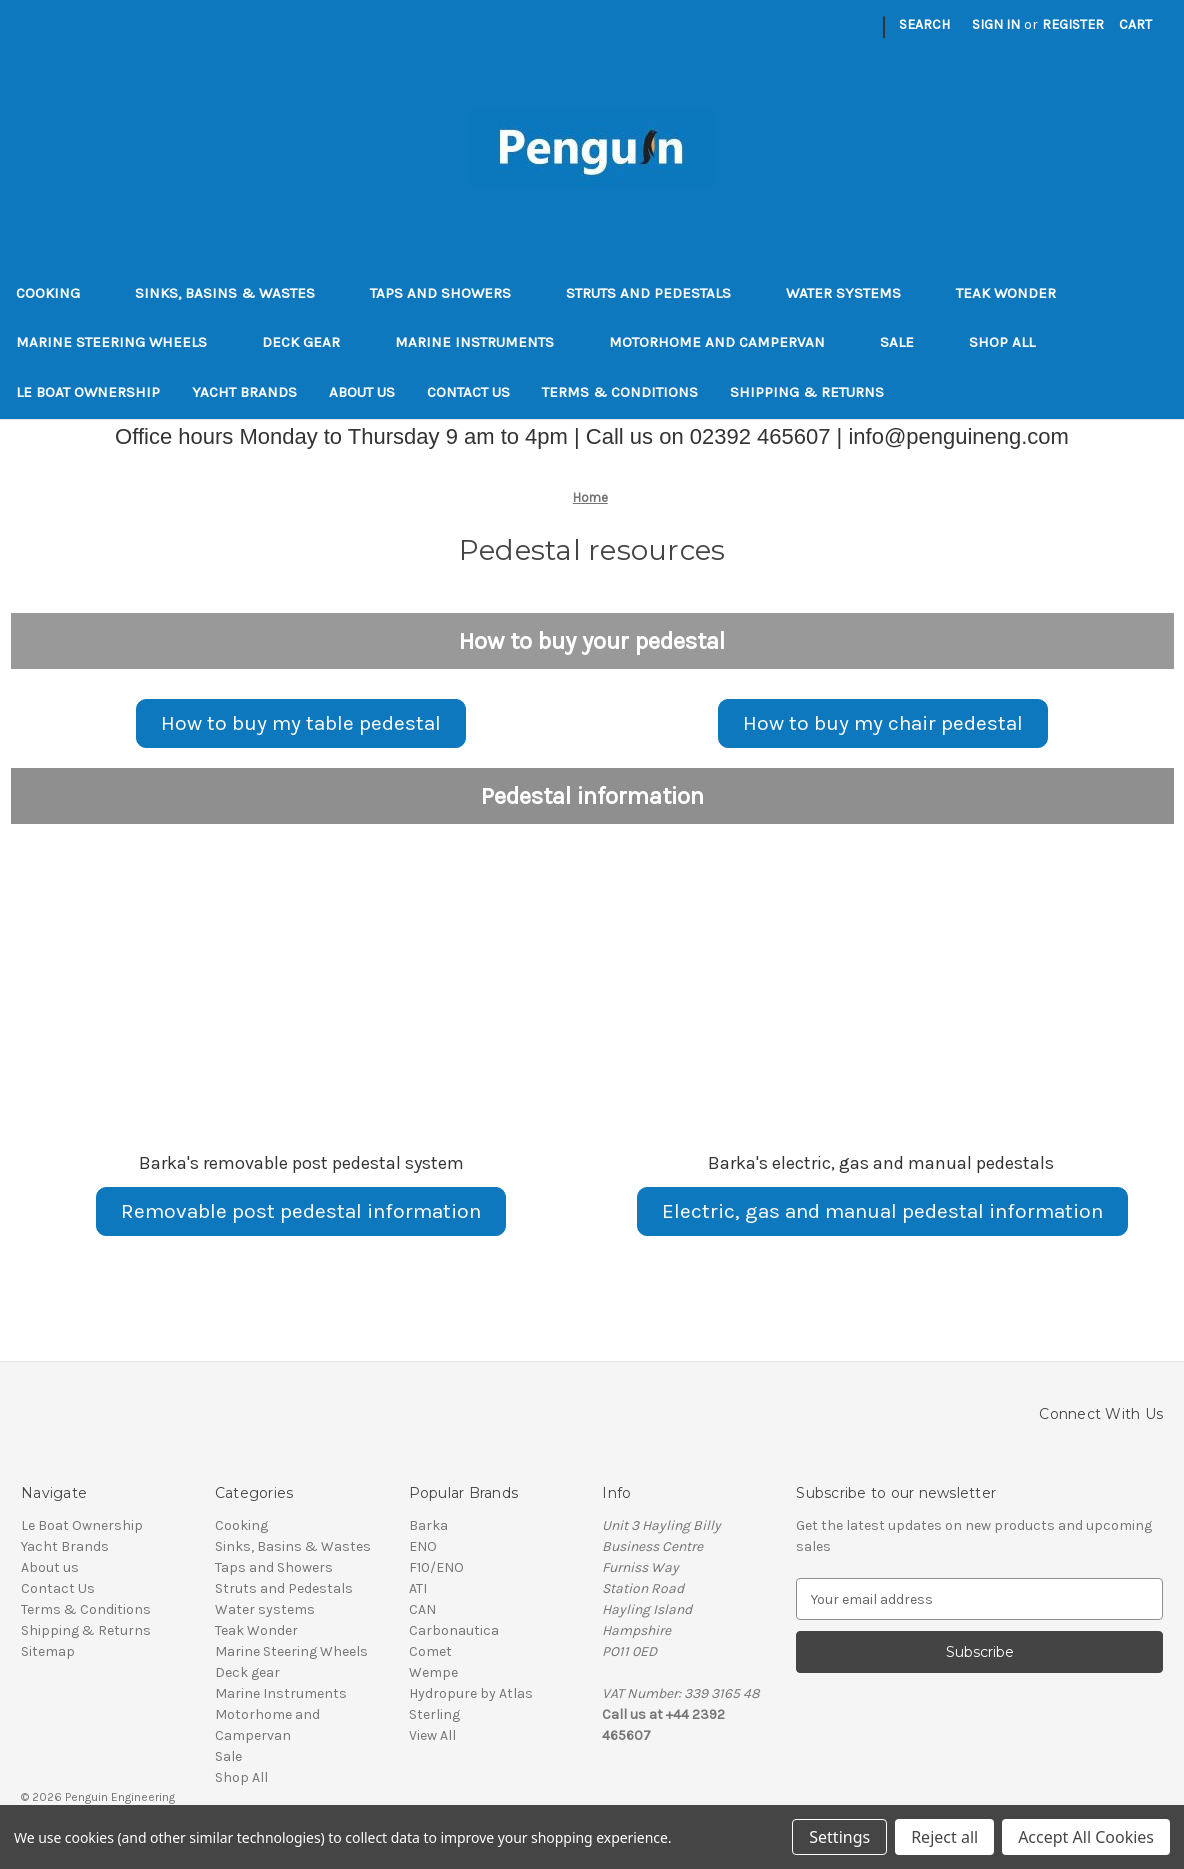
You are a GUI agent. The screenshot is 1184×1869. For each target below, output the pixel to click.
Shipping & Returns (807, 392)
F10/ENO (436, 1567)
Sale (908, 342)
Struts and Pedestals (660, 293)
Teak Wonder (1006, 293)
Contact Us (468, 392)
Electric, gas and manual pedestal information (882, 1211)
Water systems (855, 293)
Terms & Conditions (620, 392)
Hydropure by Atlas (471, 1693)
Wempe (433, 1672)
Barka (428, 1525)
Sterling (434, 1714)
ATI (418, 1588)
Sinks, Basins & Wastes (236, 293)
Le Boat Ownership (88, 392)
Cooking (59, 293)
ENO (423, 1546)
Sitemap (48, 1651)
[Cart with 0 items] (1135, 24)
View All (432, 1735)
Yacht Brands (244, 392)
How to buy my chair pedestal (883, 723)
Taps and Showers (452, 293)
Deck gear (312, 342)
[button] (301, 724)
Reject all (944, 1837)
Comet (430, 1651)
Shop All (1002, 342)
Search (924, 24)
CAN (422, 1609)
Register (1073, 24)
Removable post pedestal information (301, 1211)
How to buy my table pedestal (301, 723)
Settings (839, 1837)
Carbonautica (454, 1630)
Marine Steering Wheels (123, 342)
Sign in (996, 24)
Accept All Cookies (1086, 1837)
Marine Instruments (486, 342)
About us (362, 392)
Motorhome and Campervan (728, 342)
